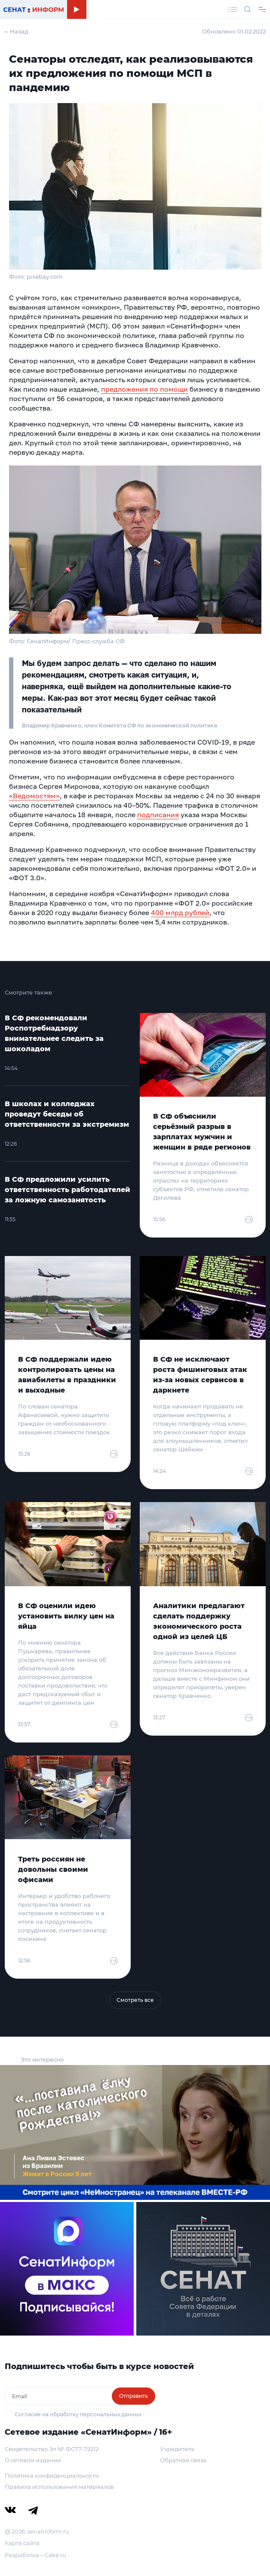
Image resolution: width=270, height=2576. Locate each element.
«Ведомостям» (34, 795)
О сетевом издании (33, 2460)
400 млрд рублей (180, 912)
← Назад (16, 31)
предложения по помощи (144, 389)
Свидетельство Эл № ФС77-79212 (51, 2448)
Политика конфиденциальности (52, 2475)
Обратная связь (183, 2460)
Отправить (133, 2396)
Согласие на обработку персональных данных (78, 2414)
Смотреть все (135, 2000)
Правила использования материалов (59, 2486)
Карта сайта (22, 2543)
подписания (158, 814)
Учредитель (177, 2448)
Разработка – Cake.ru (35, 2555)
